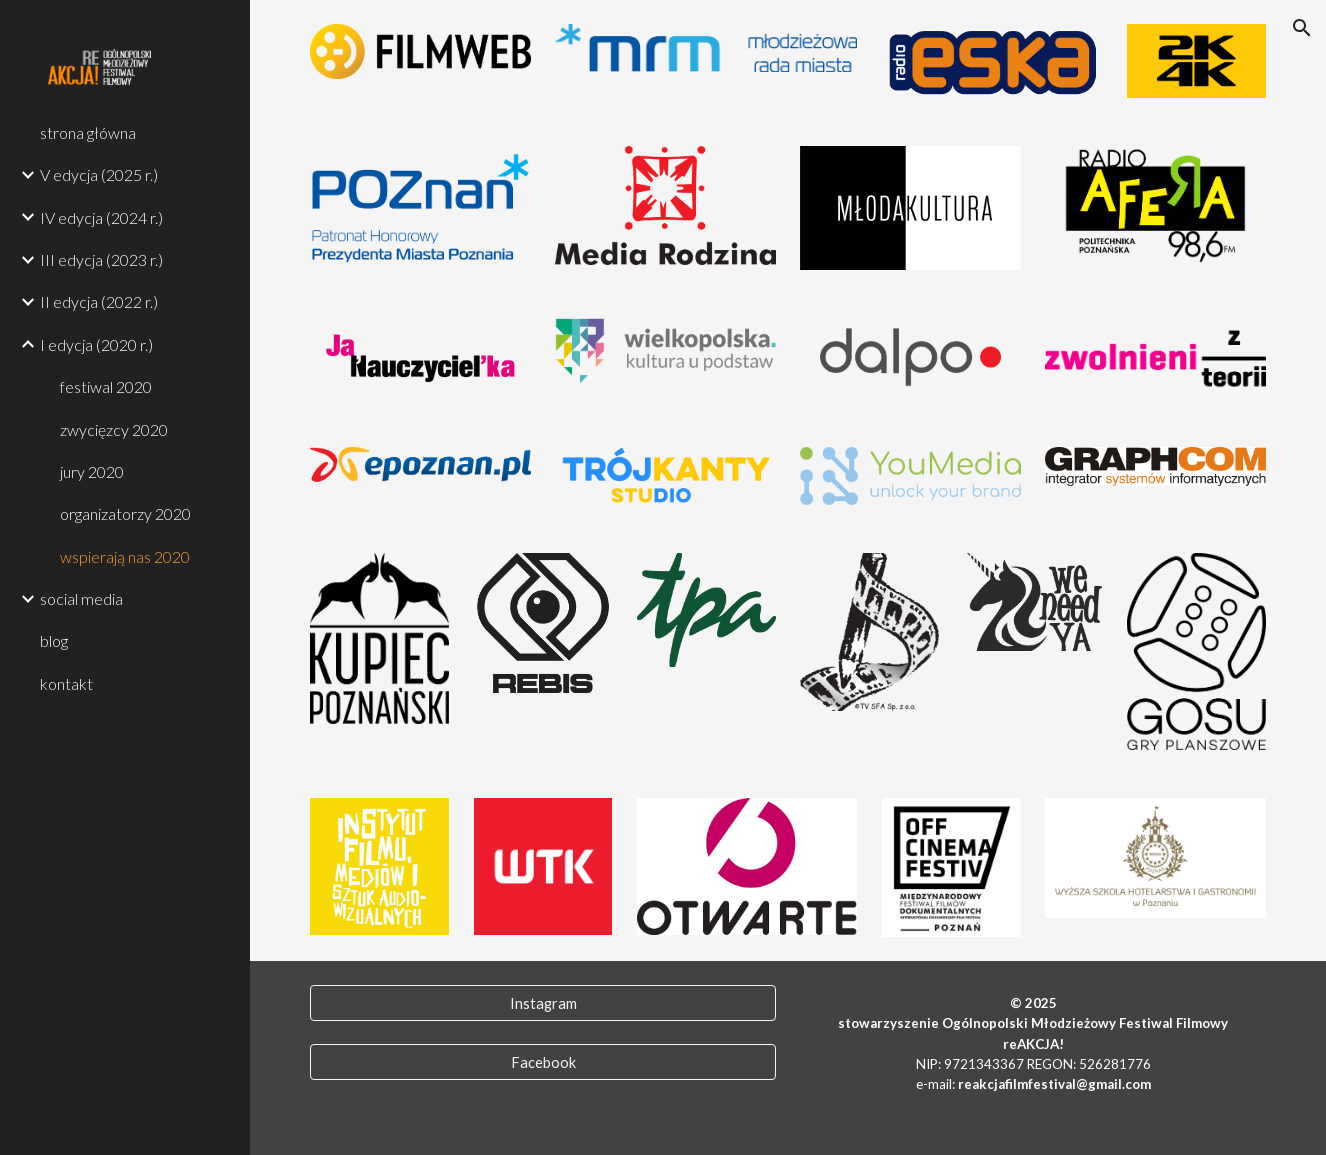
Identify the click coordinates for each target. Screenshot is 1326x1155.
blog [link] (54, 640)
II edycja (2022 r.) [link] (99, 301)
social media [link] (81, 598)
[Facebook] (543, 1062)
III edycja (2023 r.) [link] (101, 259)
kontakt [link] (66, 683)
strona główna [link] (88, 132)
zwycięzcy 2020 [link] (114, 429)
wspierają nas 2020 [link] (125, 556)
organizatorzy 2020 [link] (125, 513)
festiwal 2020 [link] (106, 386)
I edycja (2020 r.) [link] (96, 344)
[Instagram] (543, 1003)
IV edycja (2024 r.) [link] (101, 217)
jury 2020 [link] (92, 471)
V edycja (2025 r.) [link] (99, 174)
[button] (1302, 28)
